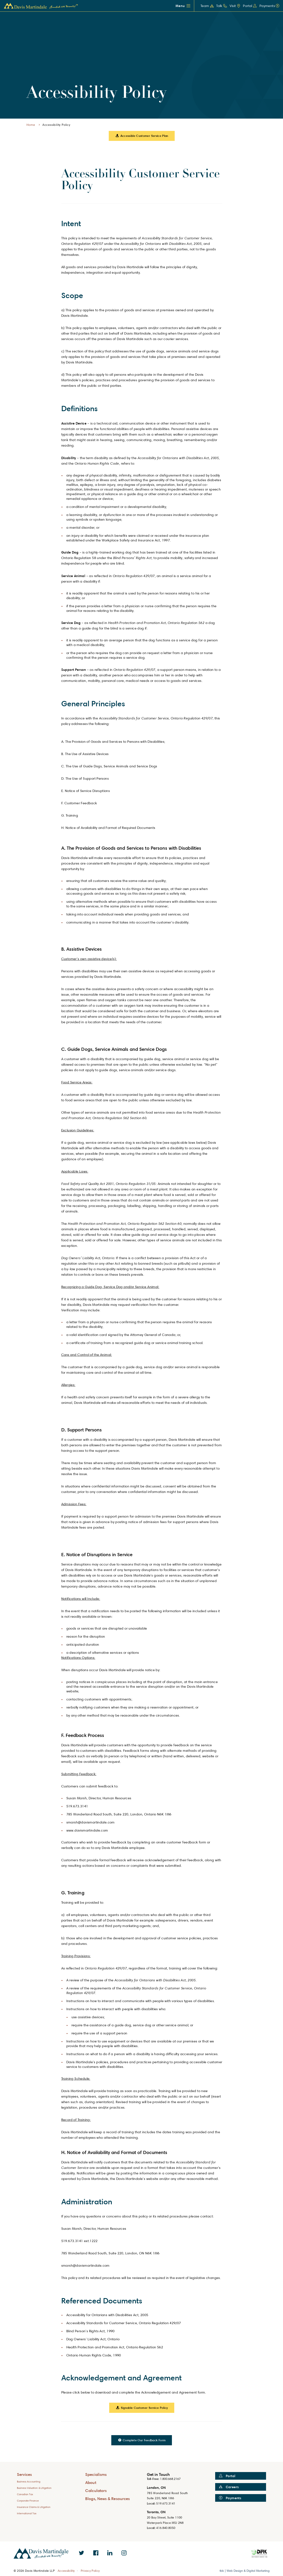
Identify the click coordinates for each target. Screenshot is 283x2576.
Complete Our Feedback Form (142, 2440)
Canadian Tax (25, 2494)
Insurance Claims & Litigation (34, 2507)
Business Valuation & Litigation (34, 2487)
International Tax (27, 2513)
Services (24, 2474)
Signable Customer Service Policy (142, 2407)
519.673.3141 (165, 2503)
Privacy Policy (90, 2570)
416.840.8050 (165, 2528)
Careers (229, 2487)
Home (30, 124)
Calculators (96, 2490)
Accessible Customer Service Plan (142, 135)
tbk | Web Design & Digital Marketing (245, 2570)
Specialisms (96, 2474)
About (90, 2482)
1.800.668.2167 (170, 2479)
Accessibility (66, 2570)
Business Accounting (28, 2481)
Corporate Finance (28, 2500)
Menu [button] (180, 6)
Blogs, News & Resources (107, 2498)
